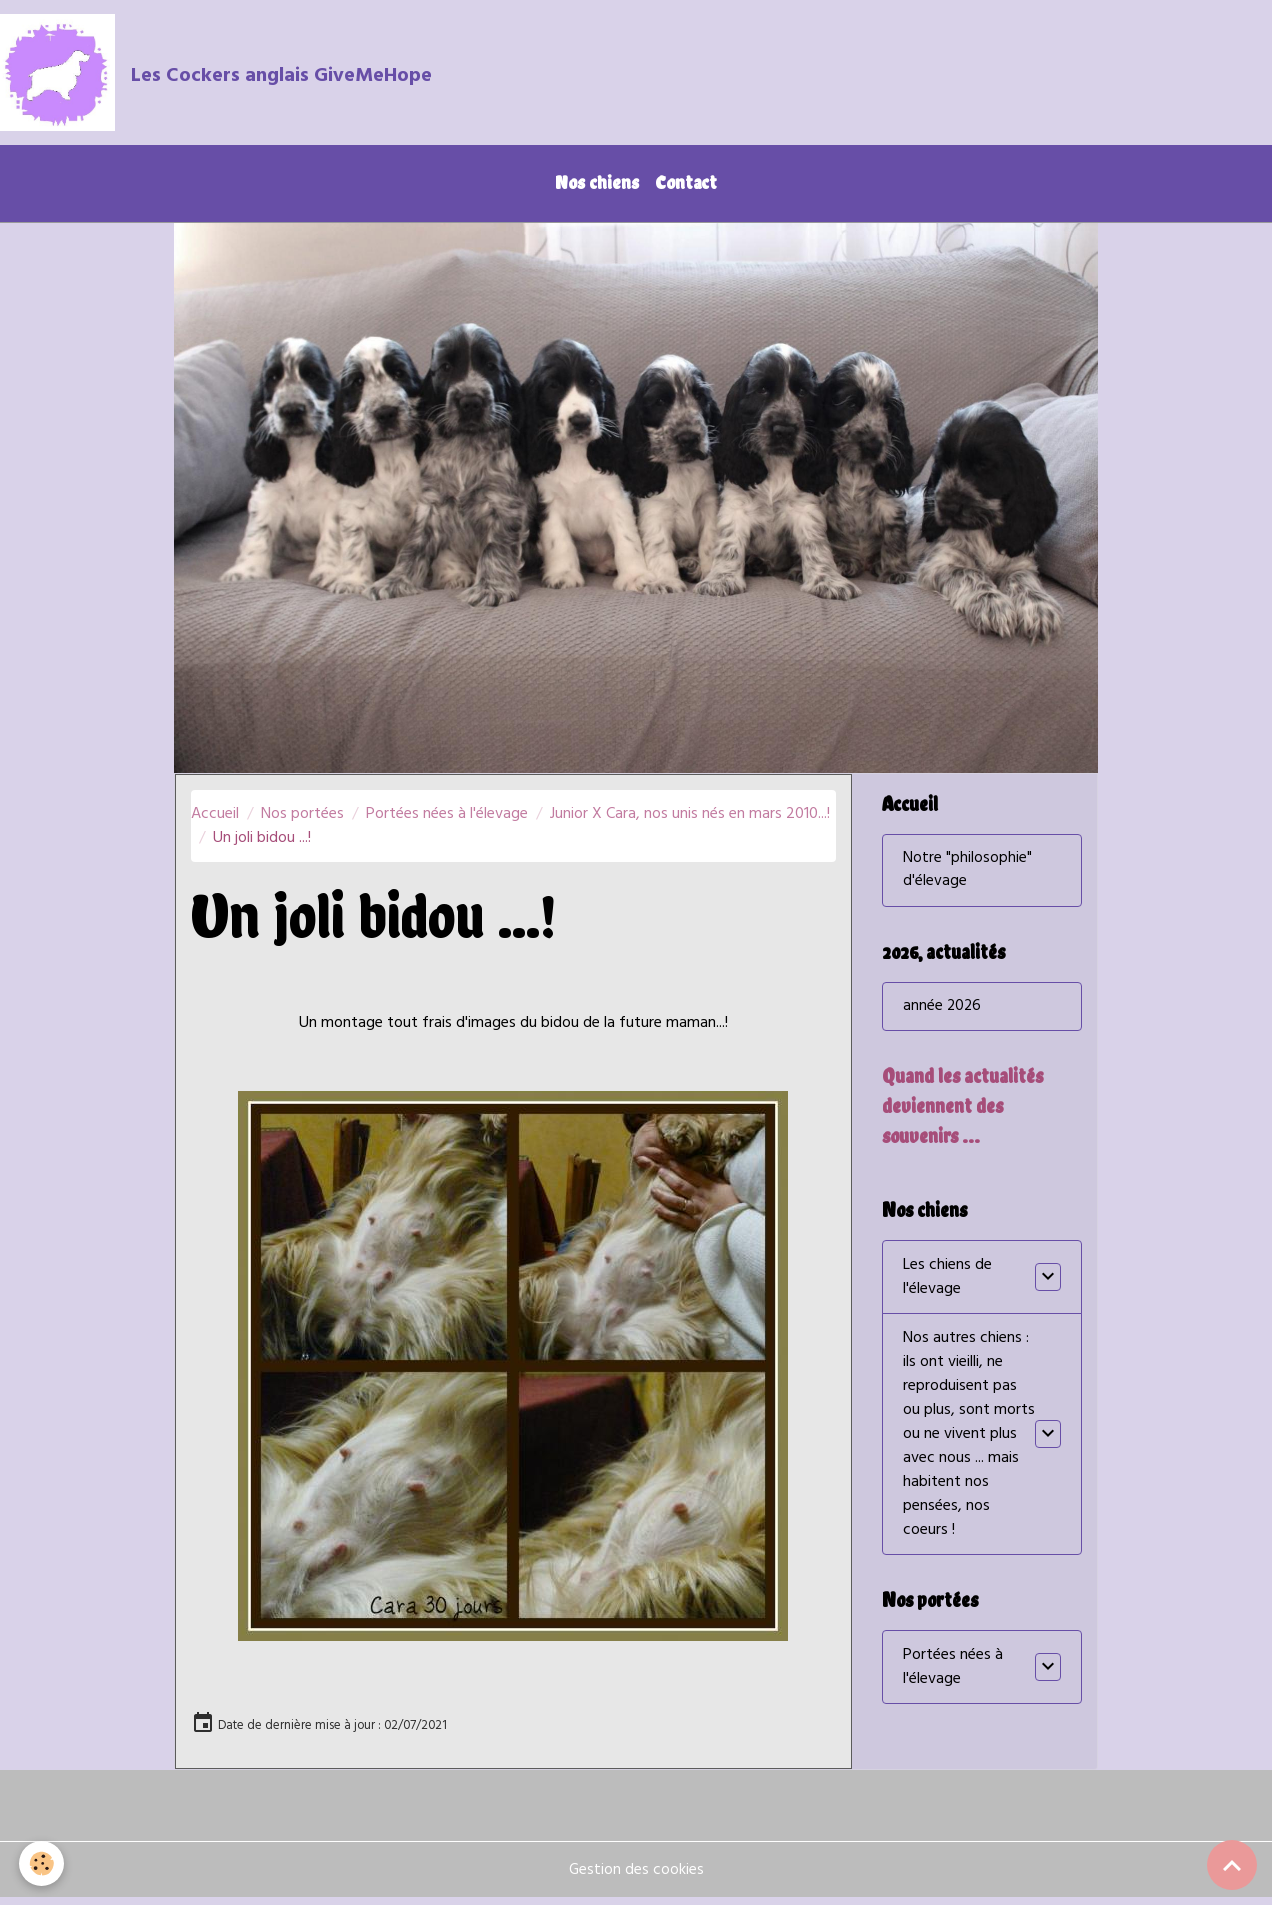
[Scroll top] (1232, 1865)
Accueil (215, 821)
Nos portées (302, 821)
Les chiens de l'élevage (947, 1287)
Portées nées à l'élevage (447, 821)
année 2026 (943, 1015)
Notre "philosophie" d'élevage (967, 878)
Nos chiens (597, 189)
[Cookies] (42, 1863)
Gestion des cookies (636, 1877)
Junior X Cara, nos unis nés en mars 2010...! (690, 821)
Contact (686, 189)
